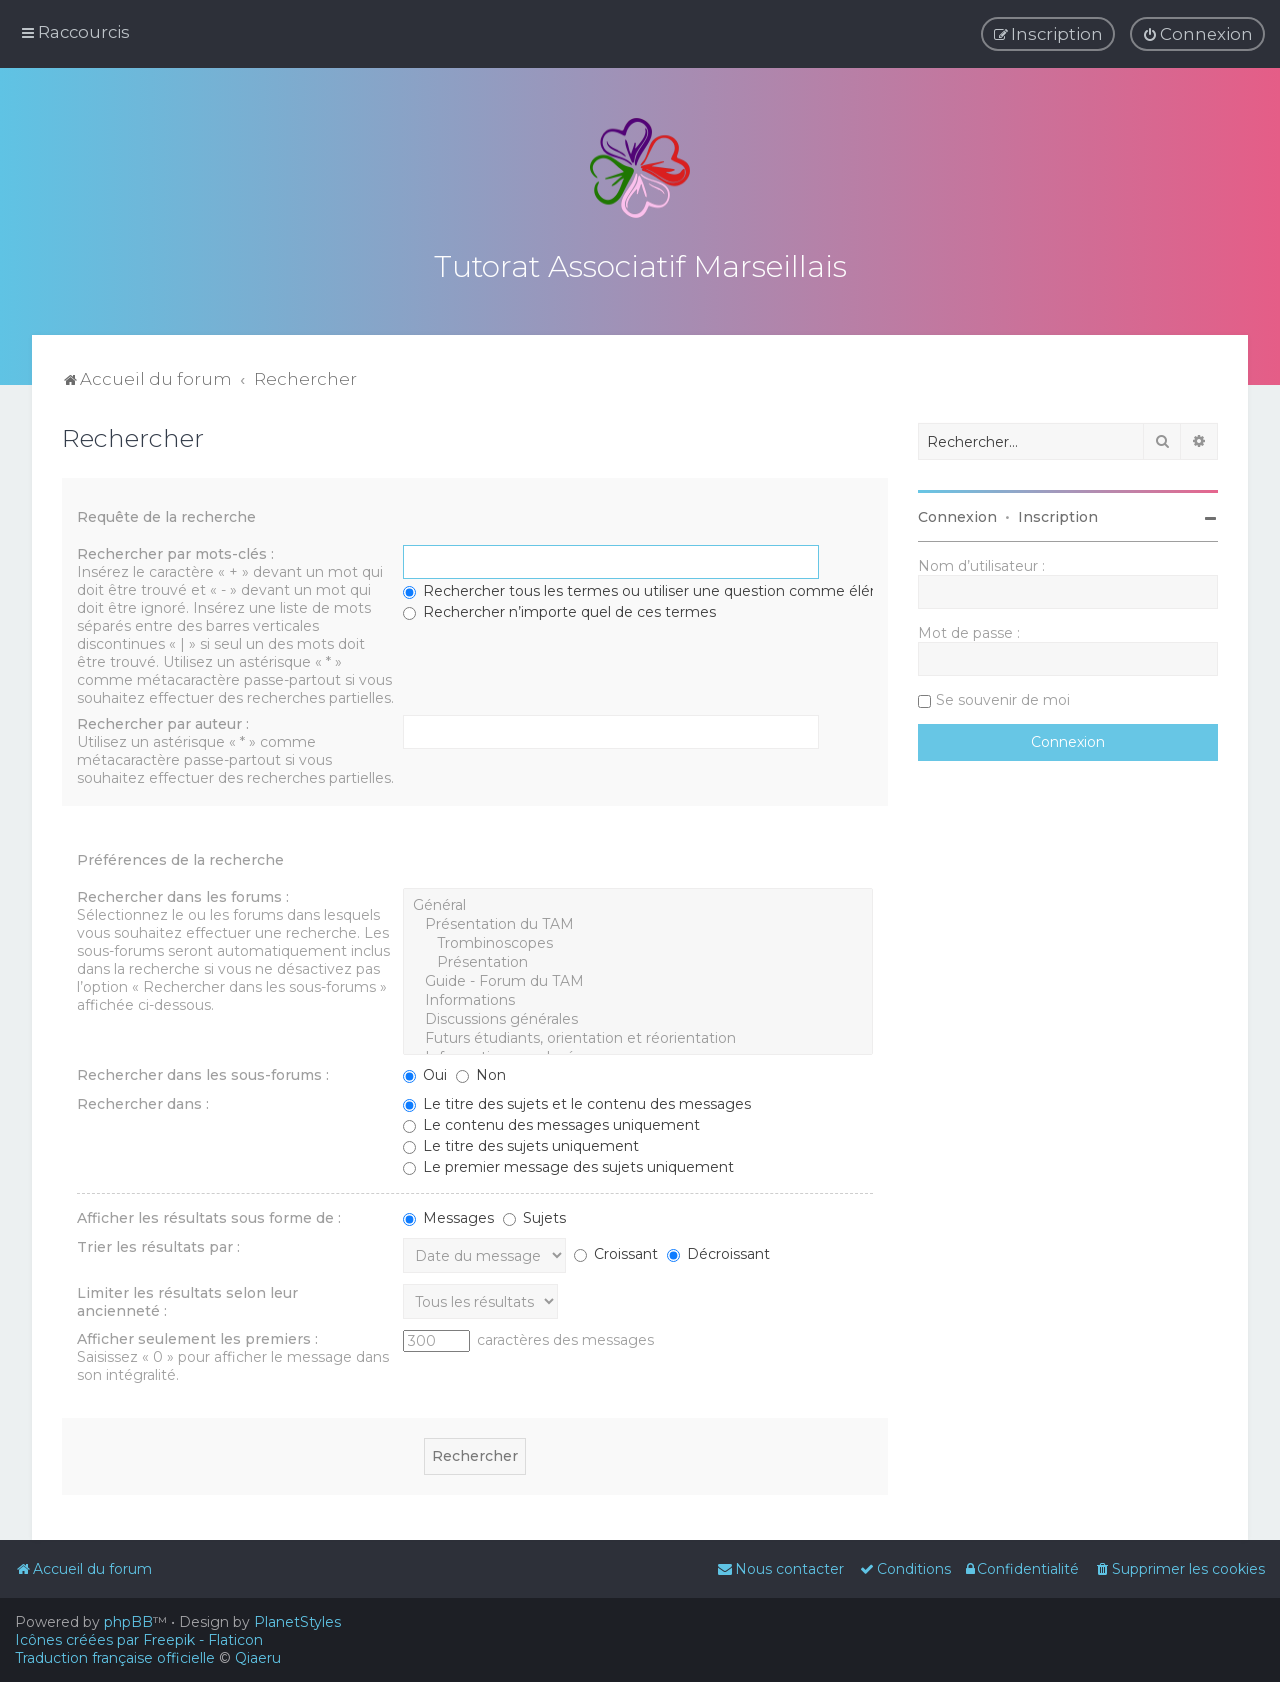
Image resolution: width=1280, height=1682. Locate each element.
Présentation (638, 958)
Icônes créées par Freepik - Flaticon (139, 1640)
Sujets (534, 1214)
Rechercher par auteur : (163, 720)
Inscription (1058, 513)
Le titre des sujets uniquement (521, 1142)
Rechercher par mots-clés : (175, 550)
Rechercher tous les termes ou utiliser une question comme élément (656, 587)
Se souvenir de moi (1003, 696)
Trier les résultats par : (158, 1243)
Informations (638, 996)
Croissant (616, 1250)
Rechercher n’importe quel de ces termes (559, 608)
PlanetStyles (297, 1622)
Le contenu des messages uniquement (551, 1121)
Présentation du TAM (638, 920)
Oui (425, 1071)
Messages (448, 1214)
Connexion (957, 513)
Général (638, 901)
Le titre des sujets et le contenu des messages (577, 1100)
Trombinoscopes (638, 939)
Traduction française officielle (115, 1658)
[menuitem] (1197, 34)
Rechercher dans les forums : (183, 893)
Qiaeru (258, 1658)
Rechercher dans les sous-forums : (203, 1071)
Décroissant (718, 1250)
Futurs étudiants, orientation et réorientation (638, 1034)
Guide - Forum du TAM (638, 977)
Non (481, 1071)
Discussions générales (638, 1015)
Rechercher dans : (143, 1100)
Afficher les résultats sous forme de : (209, 1214)
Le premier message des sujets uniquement (568, 1163)
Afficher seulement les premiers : (197, 1335)
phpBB (128, 1622)
